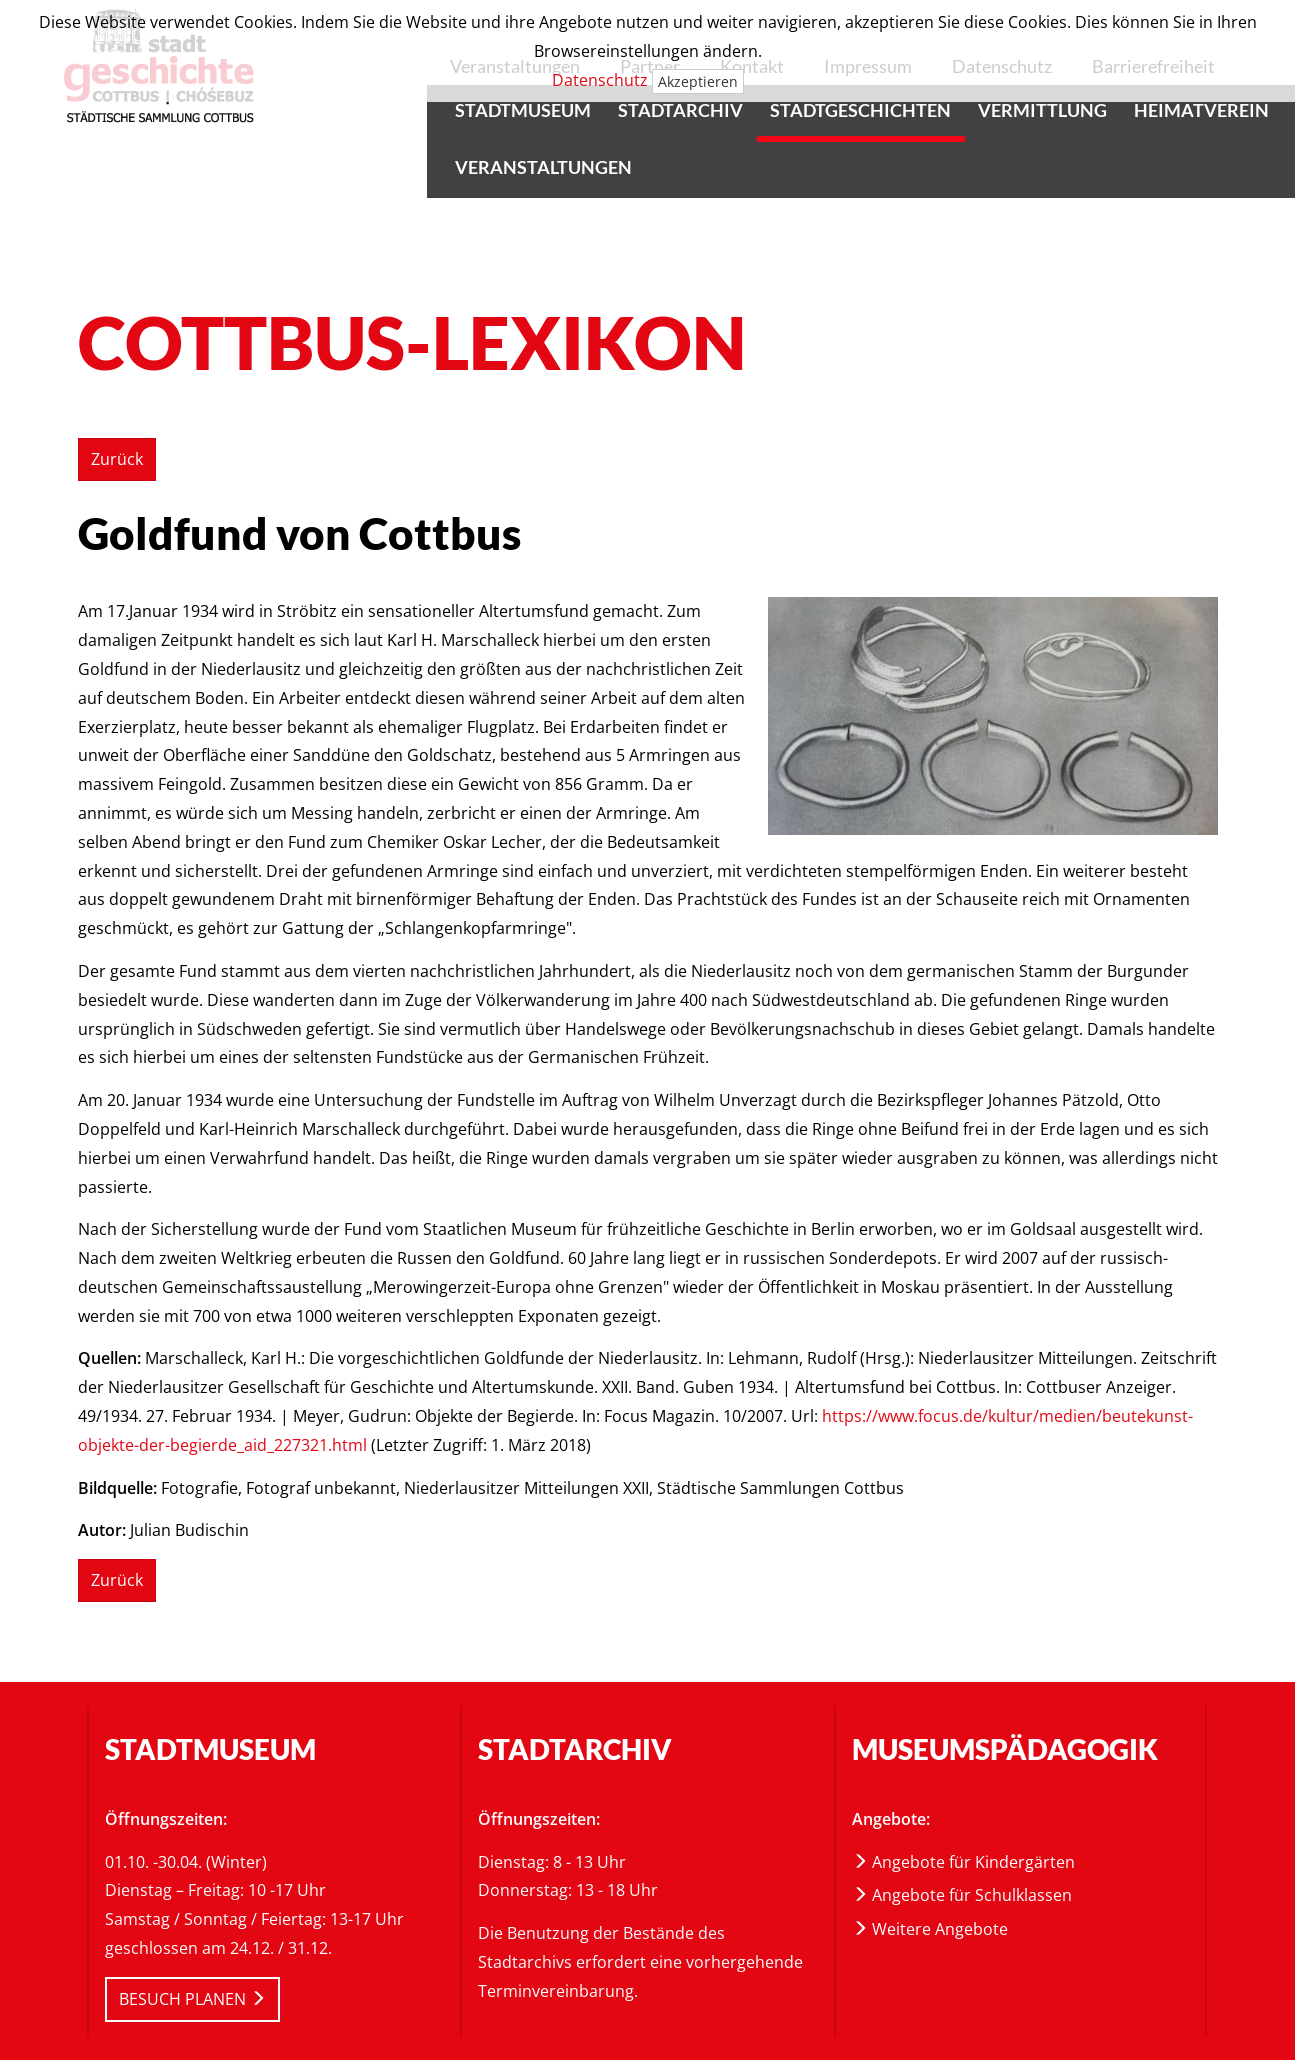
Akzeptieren (698, 81)
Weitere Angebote (930, 1929)
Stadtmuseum (523, 110)
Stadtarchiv (680, 110)
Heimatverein (1201, 110)
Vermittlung (1042, 110)
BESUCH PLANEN (192, 1999)
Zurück (117, 459)
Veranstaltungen (543, 167)
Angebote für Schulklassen (962, 1895)
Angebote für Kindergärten (963, 1862)
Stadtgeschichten (860, 110)
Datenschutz (600, 80)
